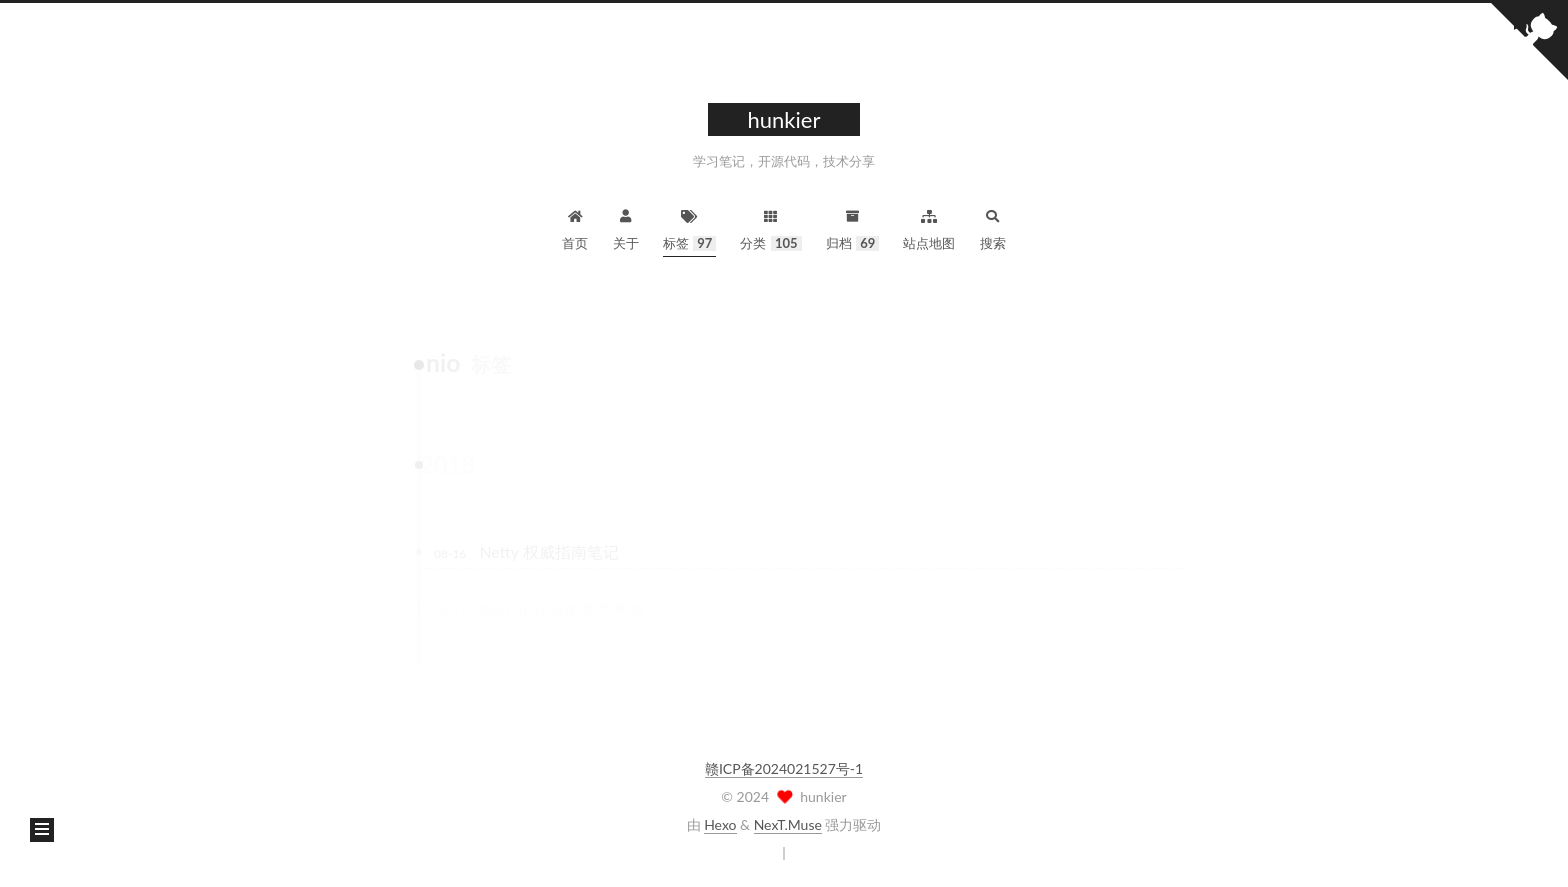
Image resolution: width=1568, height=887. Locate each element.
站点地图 (929, 227)
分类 (770, 227)
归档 (853, 227)
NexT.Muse (788, 824)
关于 (626, 227)
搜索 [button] (993, 227)
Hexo (720, 824)
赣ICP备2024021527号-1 (784, 768)
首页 (575, 227)
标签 (690, 227)
